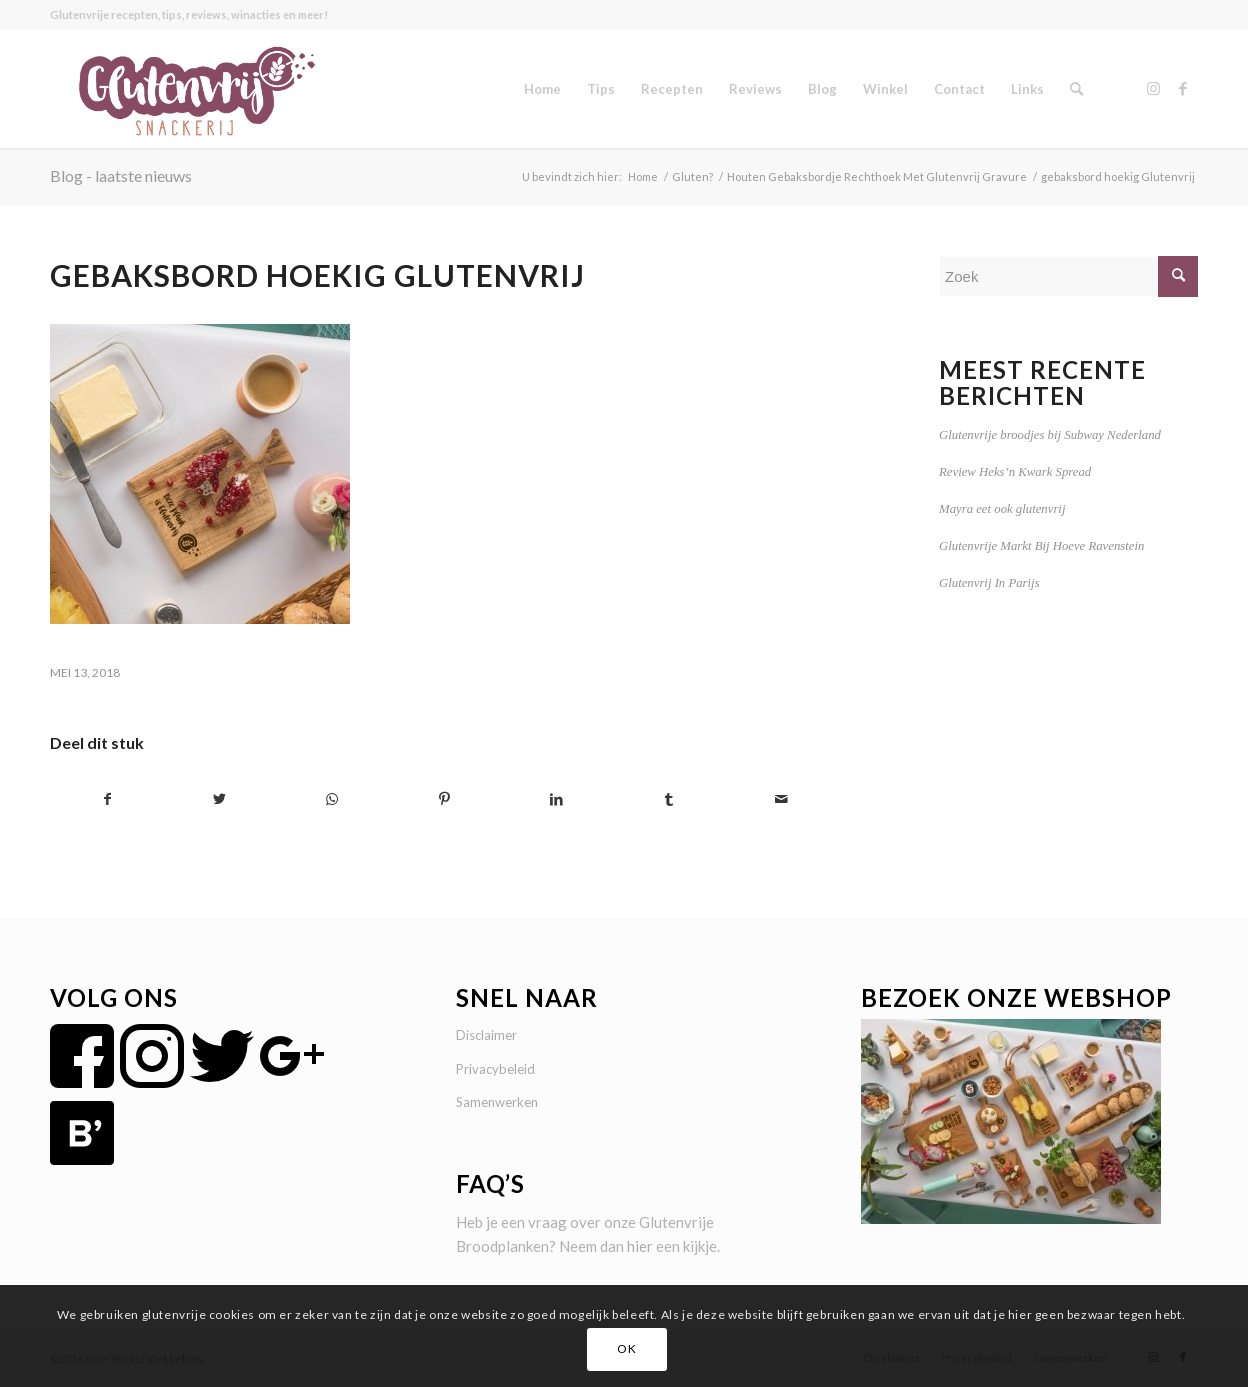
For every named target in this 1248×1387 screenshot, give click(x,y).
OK (626, 1348)
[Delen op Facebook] (107, 799)
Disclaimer (486, 1035)
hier (640, 1246)
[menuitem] (542, 89)
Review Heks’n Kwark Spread (1015, 472)
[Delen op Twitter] (219, 799)
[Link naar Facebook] (1183, 88)
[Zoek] (1076, 89)
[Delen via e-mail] (781, 799)
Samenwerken (497, 1102)
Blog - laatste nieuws (121, 175)
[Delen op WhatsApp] (332, 799)
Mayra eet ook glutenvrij (1002, 509)
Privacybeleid (495, 1069)
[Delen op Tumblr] (668, 799)
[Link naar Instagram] (1153, 88)
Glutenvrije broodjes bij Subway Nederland (1050, 435)
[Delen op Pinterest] (444, 799)
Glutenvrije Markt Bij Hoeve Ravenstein (1041, 546)
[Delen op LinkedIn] (556, 799)
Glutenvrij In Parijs (989, 583)
